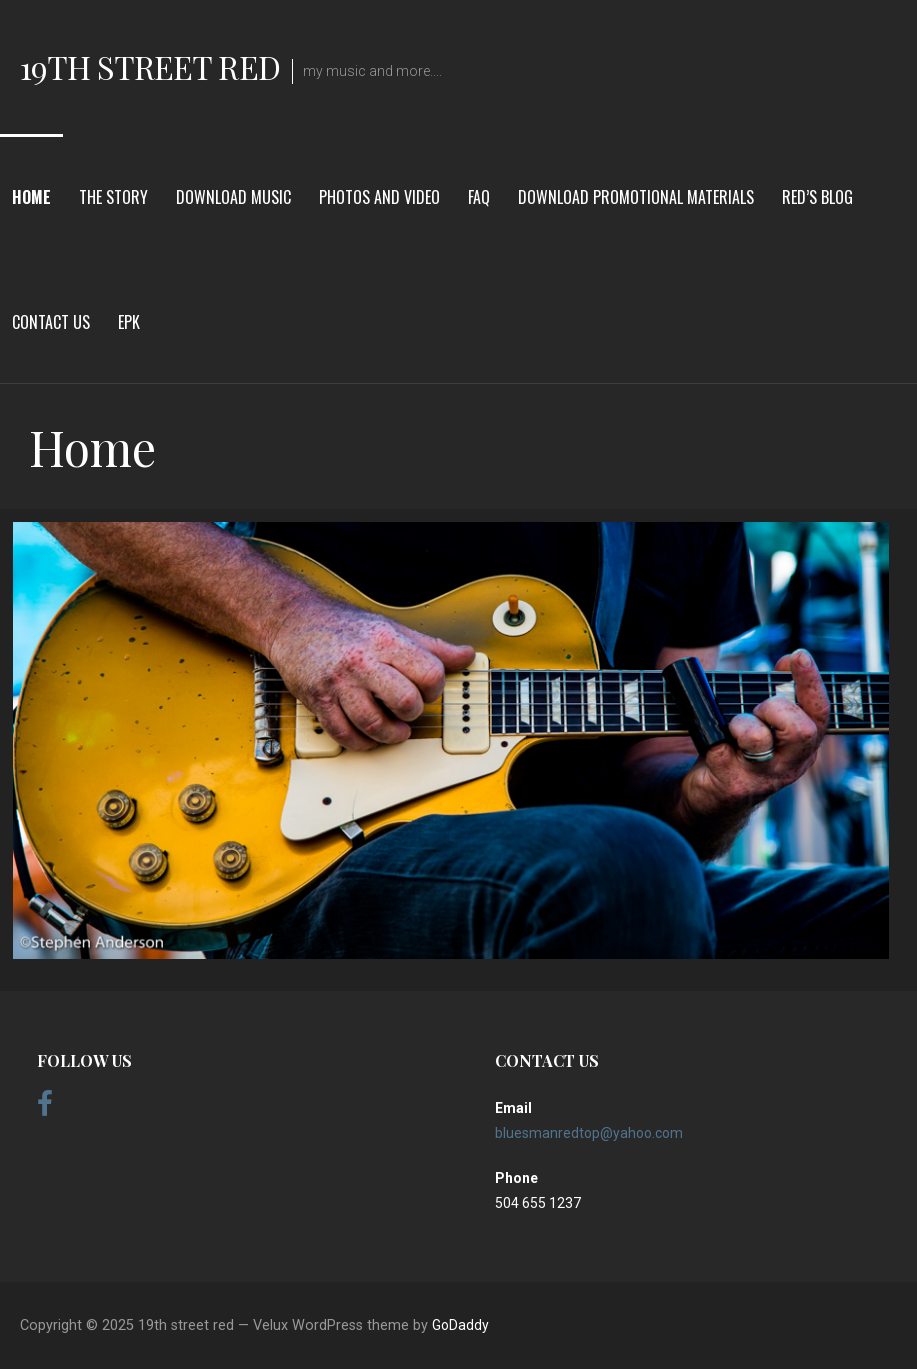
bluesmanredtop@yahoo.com (589, 1133)
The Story (113, 197)
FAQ (479, 197)
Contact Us (51, 322)
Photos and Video (379, 197)
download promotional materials (636, 197)
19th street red (150, 66)
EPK (129, 322)
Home (31, 197)
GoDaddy (460, 1325)
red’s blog (817, 197)
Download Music (233, 197)
